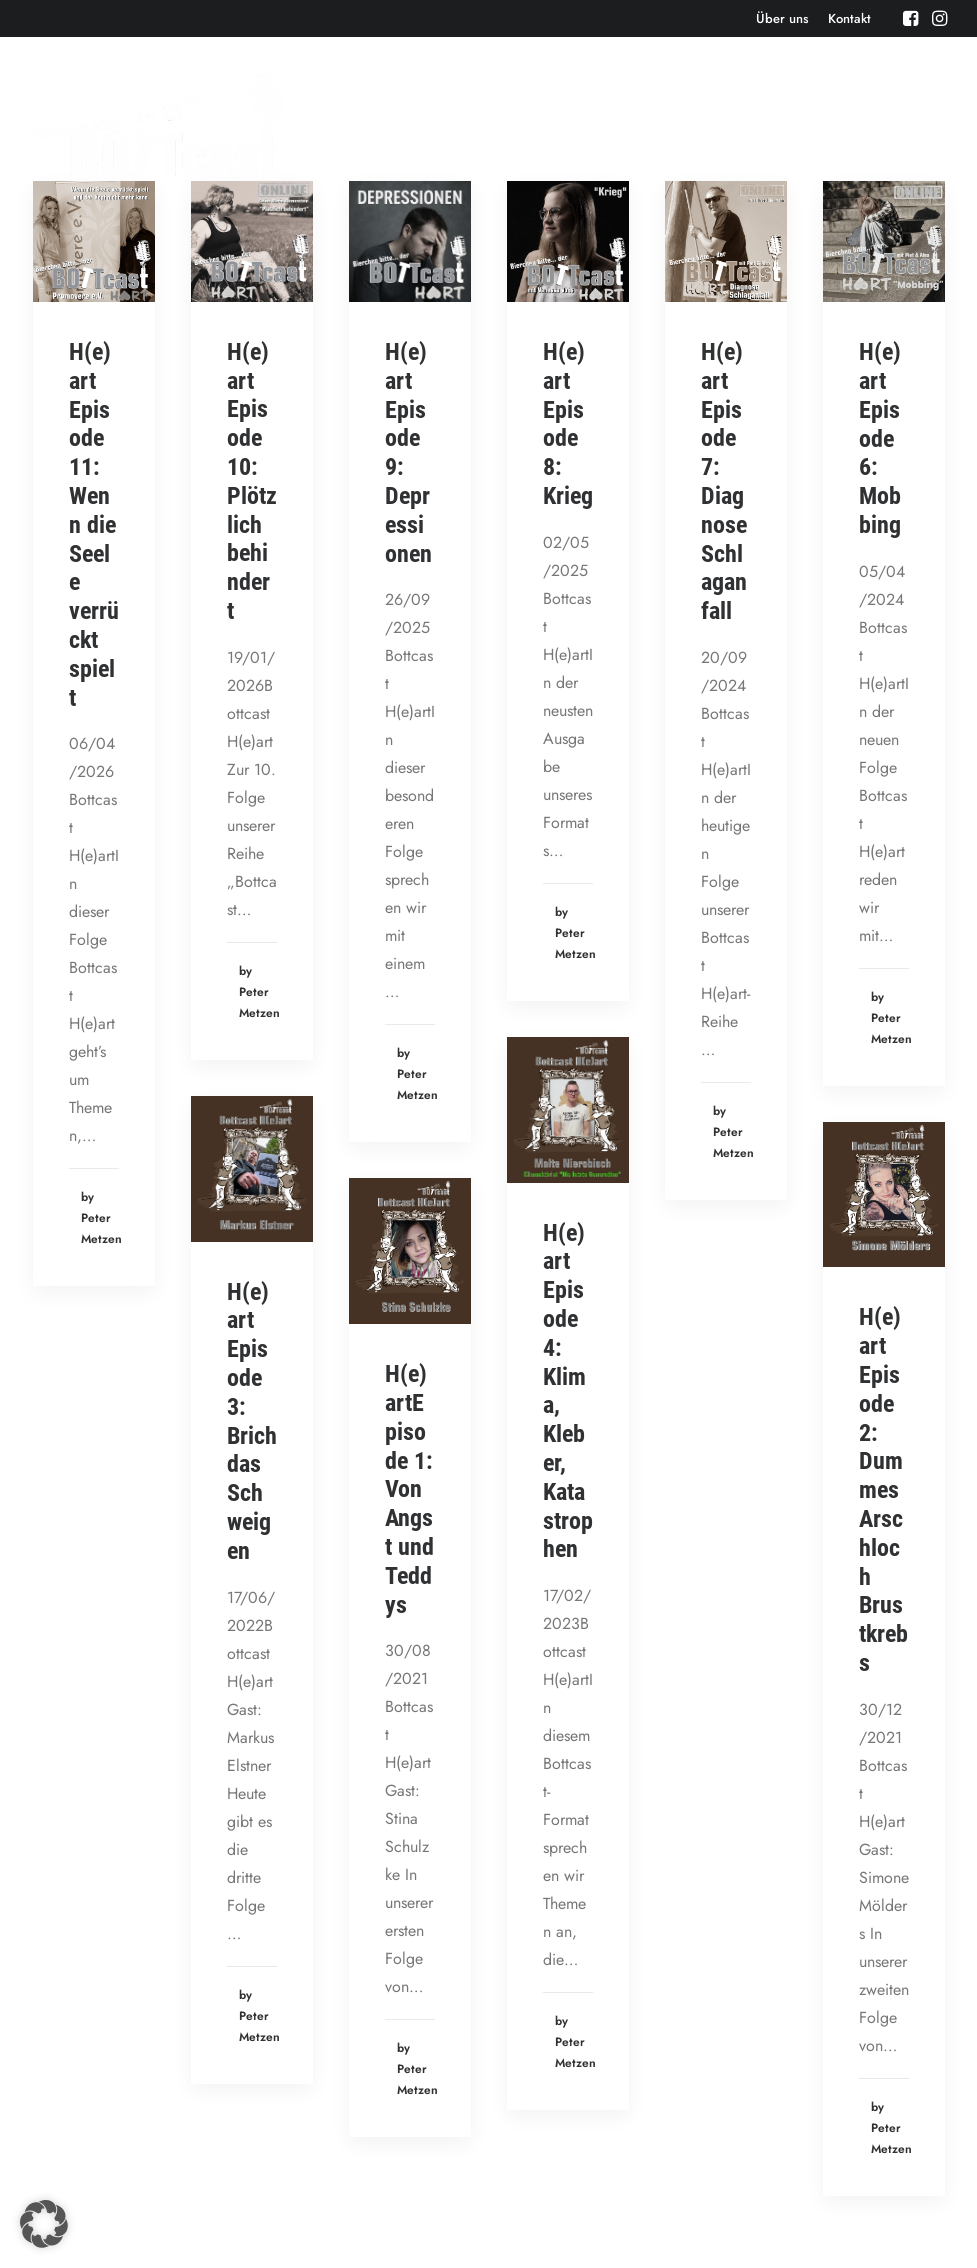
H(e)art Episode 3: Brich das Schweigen (252, 1421)
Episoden (392, 124)
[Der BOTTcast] (158, 125)
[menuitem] (782, 18)
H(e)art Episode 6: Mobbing (880, 438)
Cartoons (916, 124)
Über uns (782, 18)
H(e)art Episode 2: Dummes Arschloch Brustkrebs (883, 1490)
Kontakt (849, 18)
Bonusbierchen (671, 124)
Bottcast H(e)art (803, 124)
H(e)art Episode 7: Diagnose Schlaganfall (724, 481)
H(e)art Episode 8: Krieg (568, 424)
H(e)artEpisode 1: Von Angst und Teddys (409, 1489)
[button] (910, 18)
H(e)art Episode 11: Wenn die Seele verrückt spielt (94, 525)
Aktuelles (560, 124)
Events (475, 124)
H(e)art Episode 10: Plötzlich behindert (252, 481)
